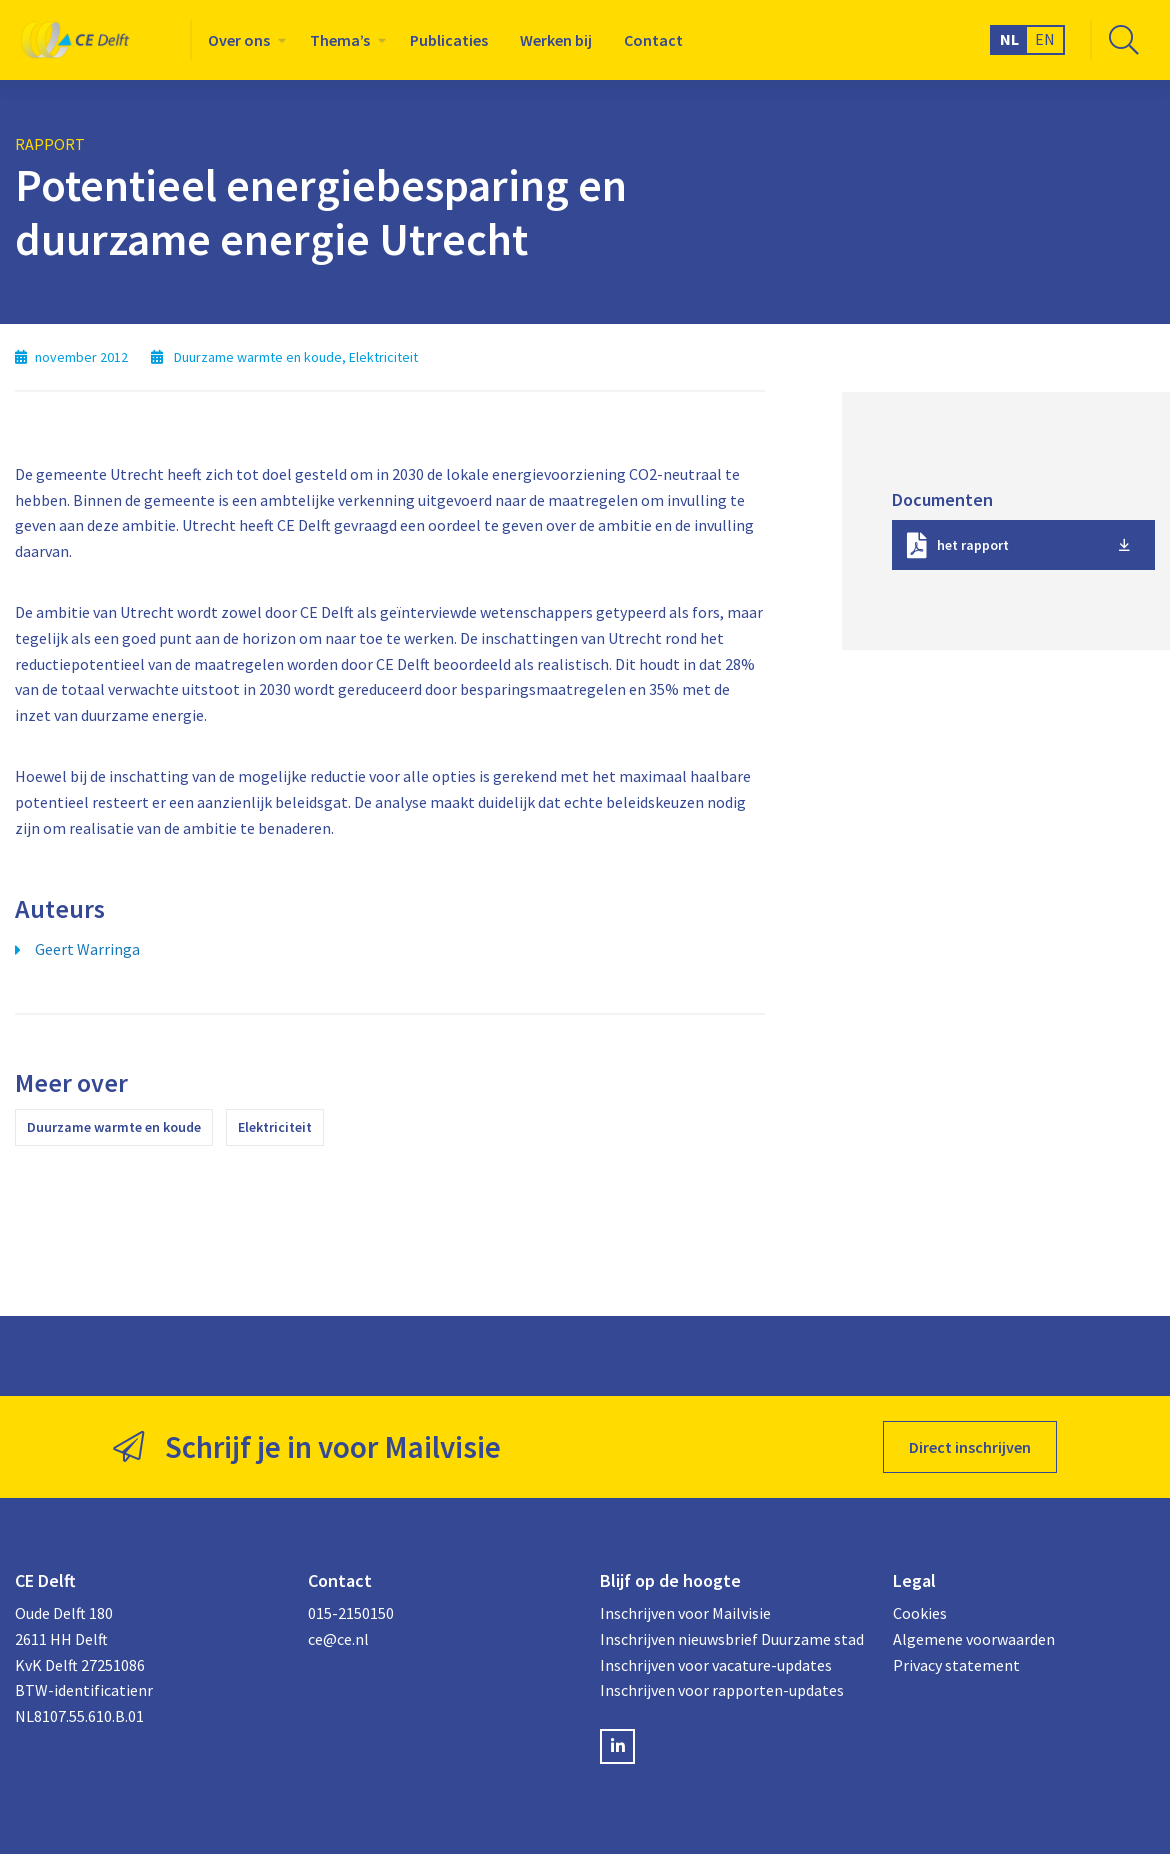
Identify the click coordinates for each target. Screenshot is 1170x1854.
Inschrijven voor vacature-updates (716, 1665)
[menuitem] (243, 40)
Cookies (920, 1613)
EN (1045, 39)
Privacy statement (956, 1665)
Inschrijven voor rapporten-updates (722, 1690)
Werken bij (556, 40)
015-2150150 (351, 1613)
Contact (653, 40)
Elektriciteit (275, 1127)
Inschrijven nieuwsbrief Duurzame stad (731, 1639)
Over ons (239, 40)
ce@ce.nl (338, 1639)
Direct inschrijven (970, 1447)
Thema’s (340, 40)
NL (1009, 39)
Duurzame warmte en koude (114, 1127)
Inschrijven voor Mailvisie (685, 1613)
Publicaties (449, 40)
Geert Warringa (87, 949)
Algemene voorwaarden (974, 1639)
